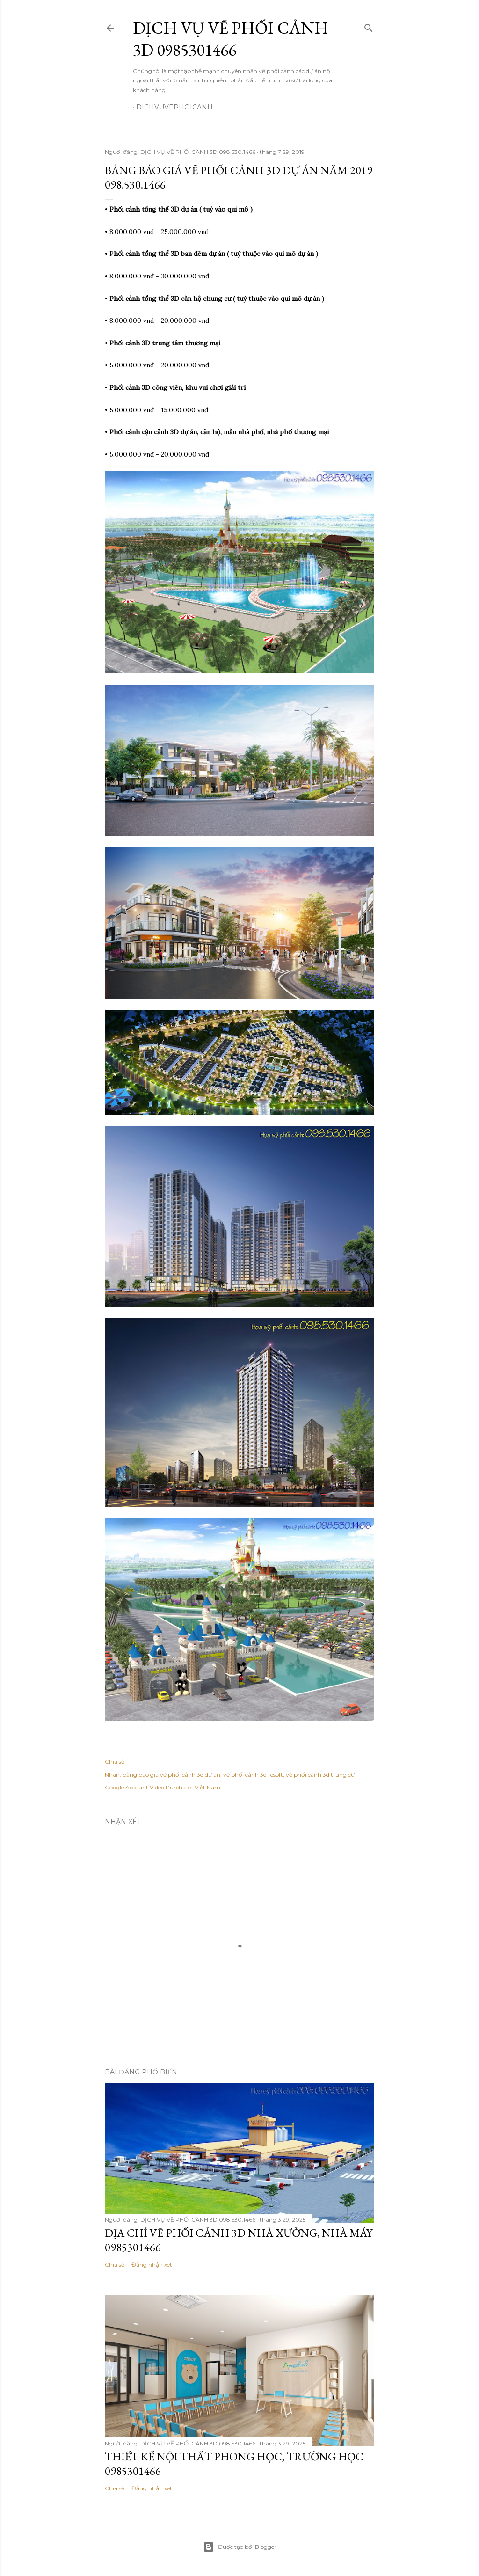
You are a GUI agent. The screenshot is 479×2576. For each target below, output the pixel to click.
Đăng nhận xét (151, 2264)
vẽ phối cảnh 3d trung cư (320, 1774)
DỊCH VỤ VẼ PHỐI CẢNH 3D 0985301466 (230, 39)
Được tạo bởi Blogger (239, 2547)
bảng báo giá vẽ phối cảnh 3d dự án (171, 1774)
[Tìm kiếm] (368, 26)
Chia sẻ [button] (114, 1761)
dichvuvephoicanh (174, 107)
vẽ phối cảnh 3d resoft (253, 1774)
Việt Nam (207, 1787)
